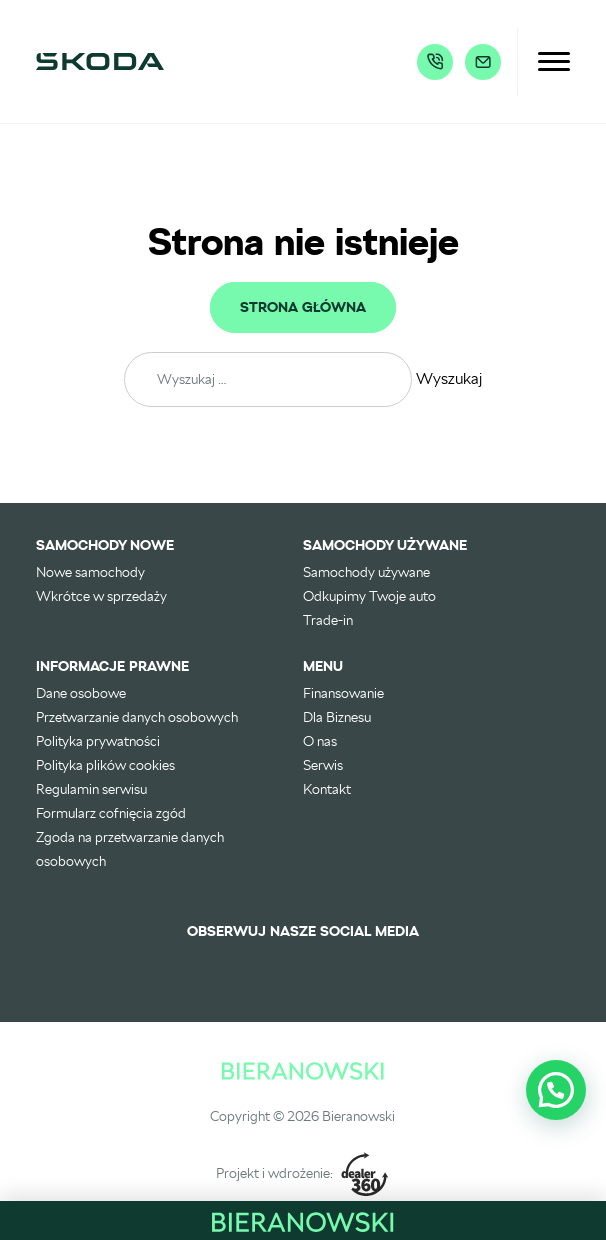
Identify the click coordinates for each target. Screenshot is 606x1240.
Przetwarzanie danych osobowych (137, 717)
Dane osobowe (81, 693)
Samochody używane (366, 572)
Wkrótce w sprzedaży (101, 596)
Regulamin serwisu (91, 789)
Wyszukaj (449, 378)
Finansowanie (343, 693)
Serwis (323, 765)
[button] (556, 1090)
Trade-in (328, 620)
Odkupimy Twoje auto (369, 596)
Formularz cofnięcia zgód (111, 813)
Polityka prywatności (98, 741)
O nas (320, 741)
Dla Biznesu (337, 717)
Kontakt (327, 789)
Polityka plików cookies (105, 765)
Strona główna (303, 308)
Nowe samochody (90, 572)
